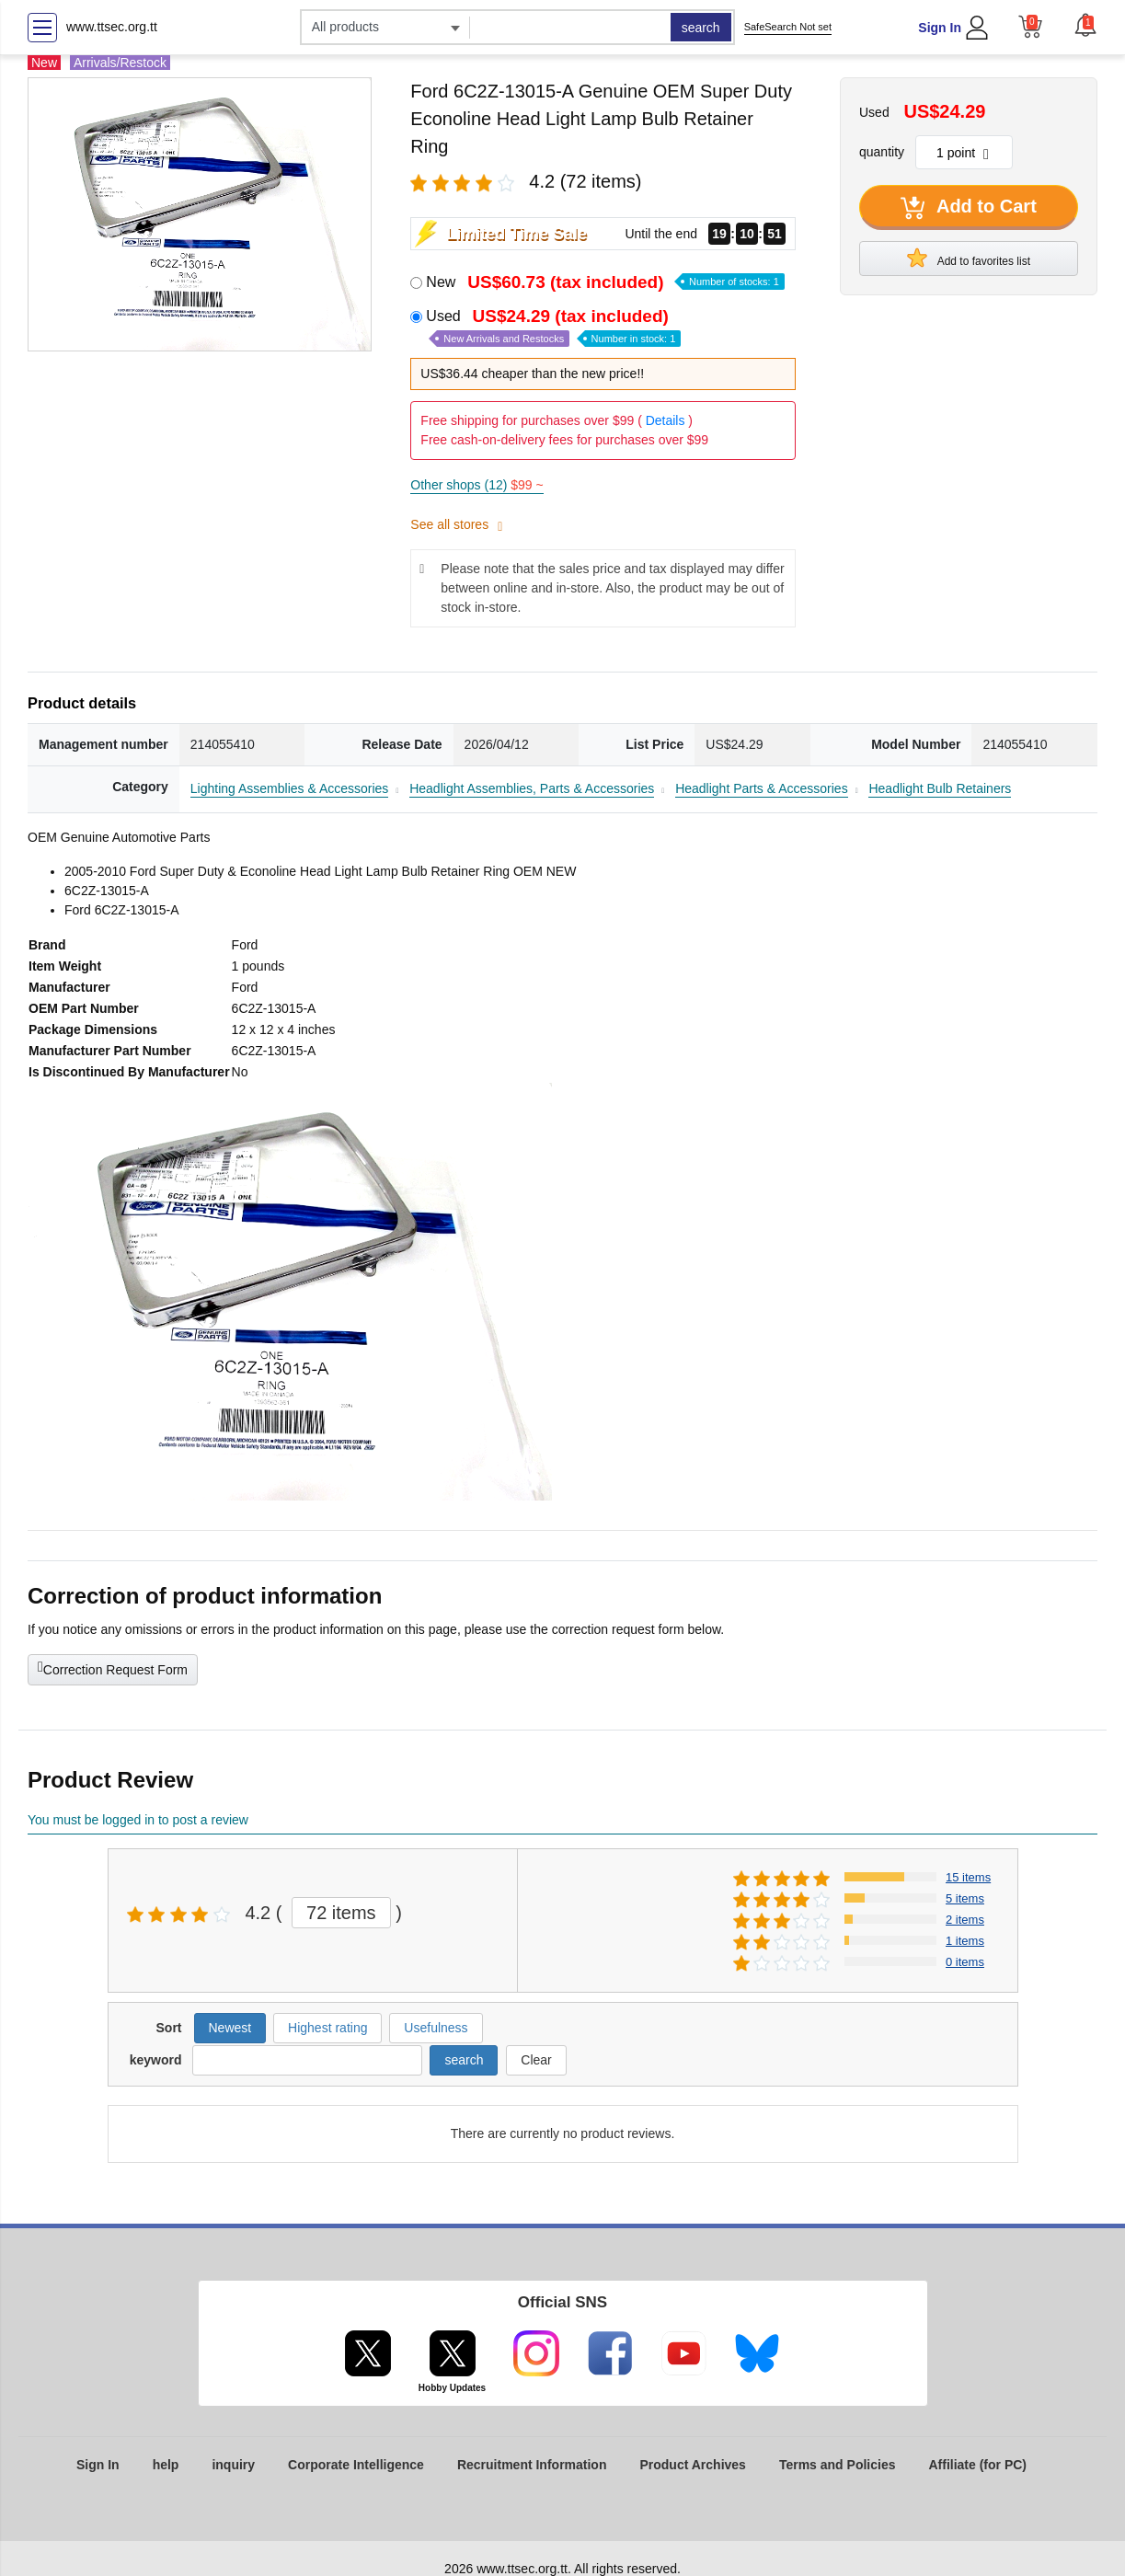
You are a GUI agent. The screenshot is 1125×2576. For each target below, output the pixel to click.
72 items (341, 1913)
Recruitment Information (532, 2464)
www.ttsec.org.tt (111, 26)
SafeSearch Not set (788, 26)
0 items (965, 1962)
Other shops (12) (476, 484)
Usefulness (435, 2027)
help (166, 2464)
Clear (536, 2060)
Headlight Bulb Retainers (939, 788)
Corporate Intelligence (356, 2464)
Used (553, 327)
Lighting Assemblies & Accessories (289, 788)
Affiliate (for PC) (977, 2464)
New (605, 282)
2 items (965, 1919)
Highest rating (327, 2027)
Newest (230, 2027)
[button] (1085, 25)
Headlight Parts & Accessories (761, 788)
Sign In (939, 27)
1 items (965, 1941)
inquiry (233, 2464)
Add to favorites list (968, 257)
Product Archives (692, 2464)
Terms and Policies (837, 2464)
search (701, 27)
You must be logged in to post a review (138, 1819)
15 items (968, 1877)
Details (665, 420)
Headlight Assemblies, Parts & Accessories (531, 788)
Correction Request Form (113, 1668)
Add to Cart (969, 208)
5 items (965, 1898)
